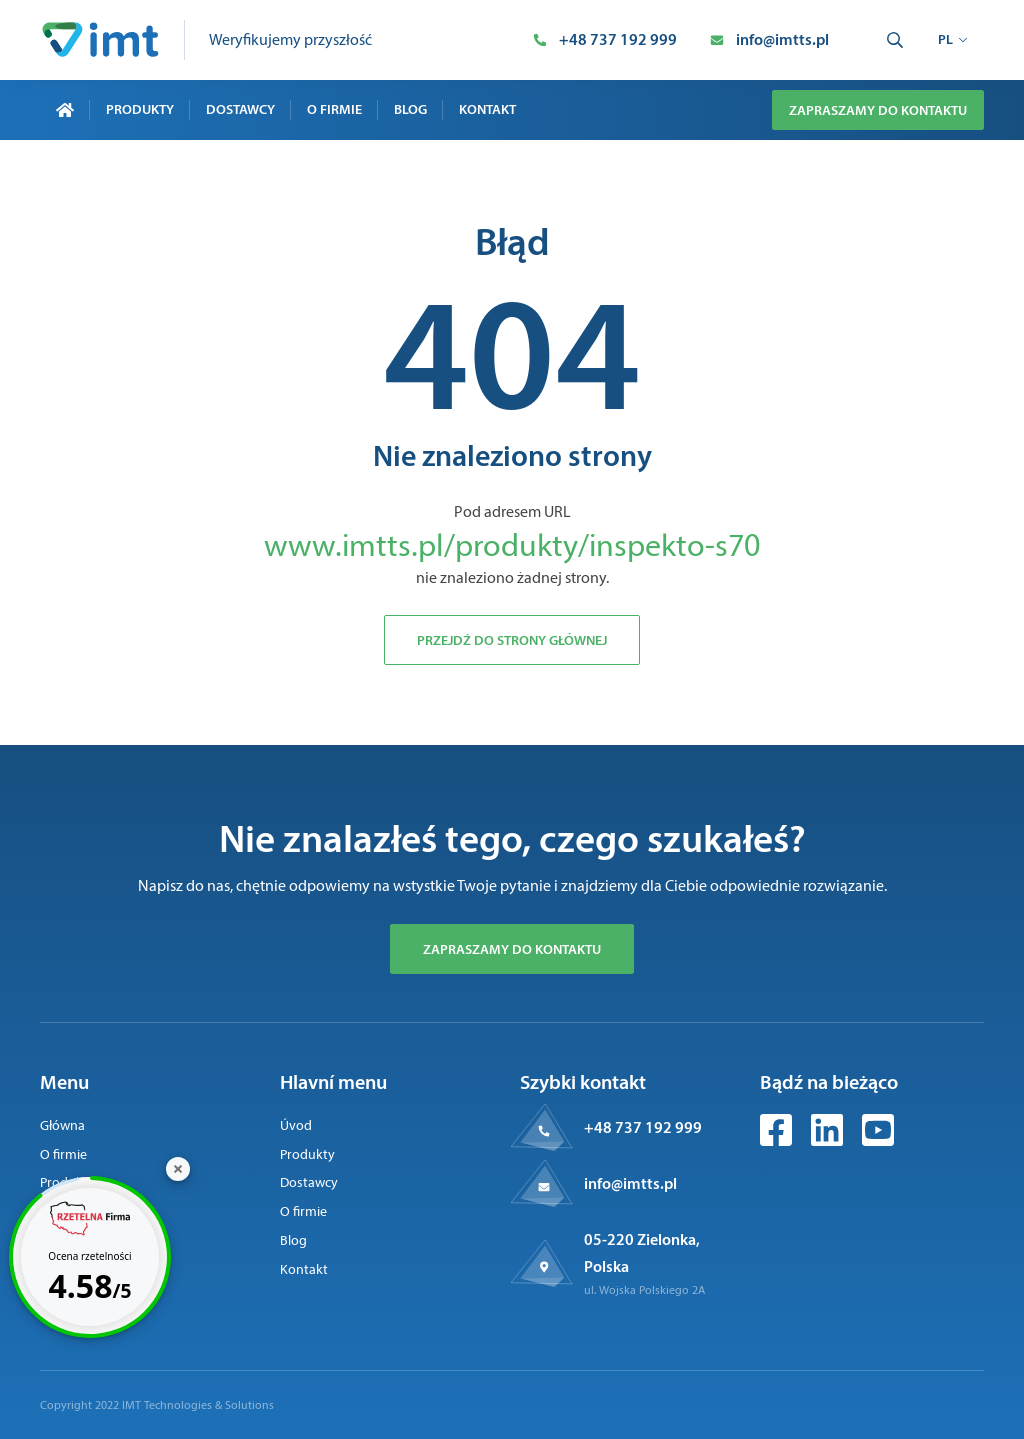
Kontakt (487, 109)
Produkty (140, 109)
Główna (62, 1125)
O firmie (334, 109)
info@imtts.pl (630, 1183)
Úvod (296, 1125)
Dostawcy (240, 109)
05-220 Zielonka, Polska (642, 1252)
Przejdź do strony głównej (512, 640)
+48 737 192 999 (643, 1127)
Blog (410, 109)
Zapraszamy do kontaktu (878, 110)
